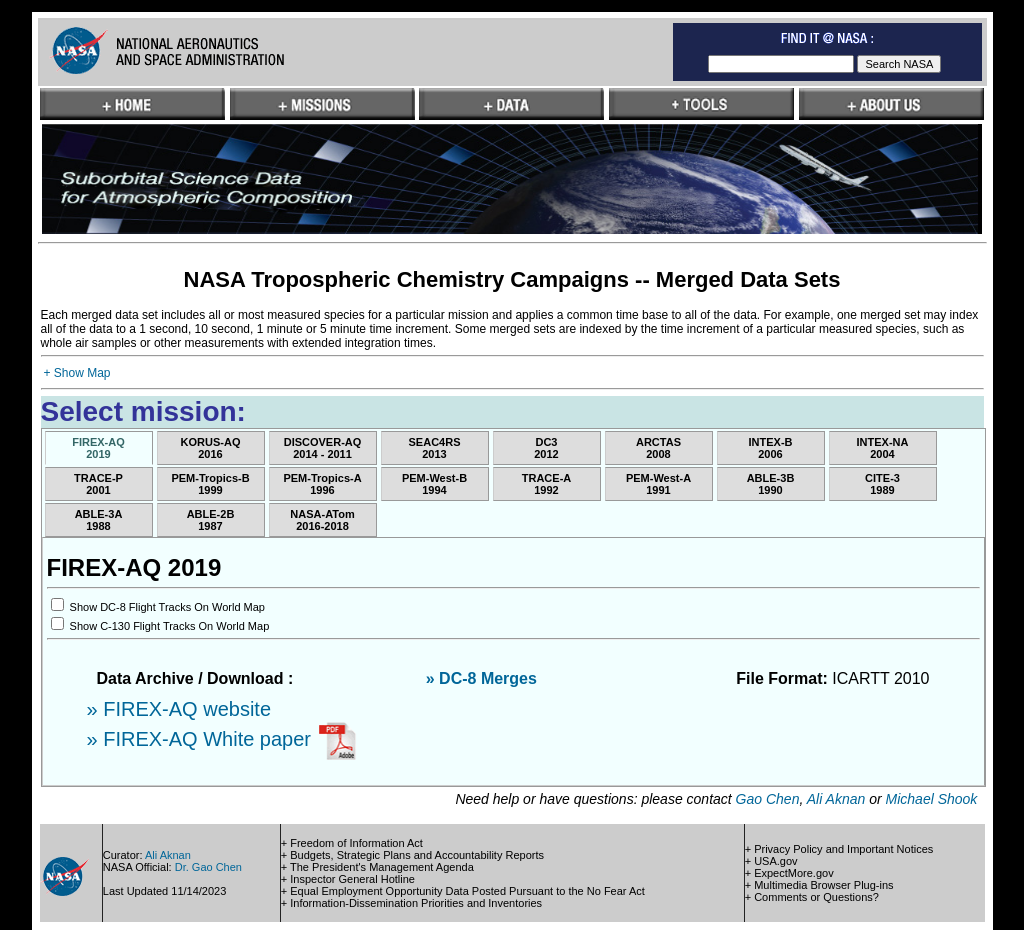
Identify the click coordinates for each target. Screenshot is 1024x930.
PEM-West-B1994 (434, 484)
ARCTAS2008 (658, 448)
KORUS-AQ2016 (211, 448)
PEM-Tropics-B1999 (210, 484)
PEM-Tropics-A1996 (322, 484)
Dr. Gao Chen (208, 867)
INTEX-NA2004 (883, 448)
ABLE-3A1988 (99, 520)
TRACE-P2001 (98, 484)
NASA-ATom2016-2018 (322, 520)
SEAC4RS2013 (435, 448)
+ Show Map (77, 373)
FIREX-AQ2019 (98, 448)
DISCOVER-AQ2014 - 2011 (323, 448)
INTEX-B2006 (771, 448)
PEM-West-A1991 (658, 484)
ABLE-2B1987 (211, 520)
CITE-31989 (882, 484)
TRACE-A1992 (547, 484)
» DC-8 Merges (481, 678)
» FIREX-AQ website (179, 709)
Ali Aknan (836, 799)
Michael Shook (932, 799)
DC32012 (546, 448)
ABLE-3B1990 (771, 484)
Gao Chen (768, 799)
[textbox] (781, 64)
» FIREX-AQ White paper (202, 739)
